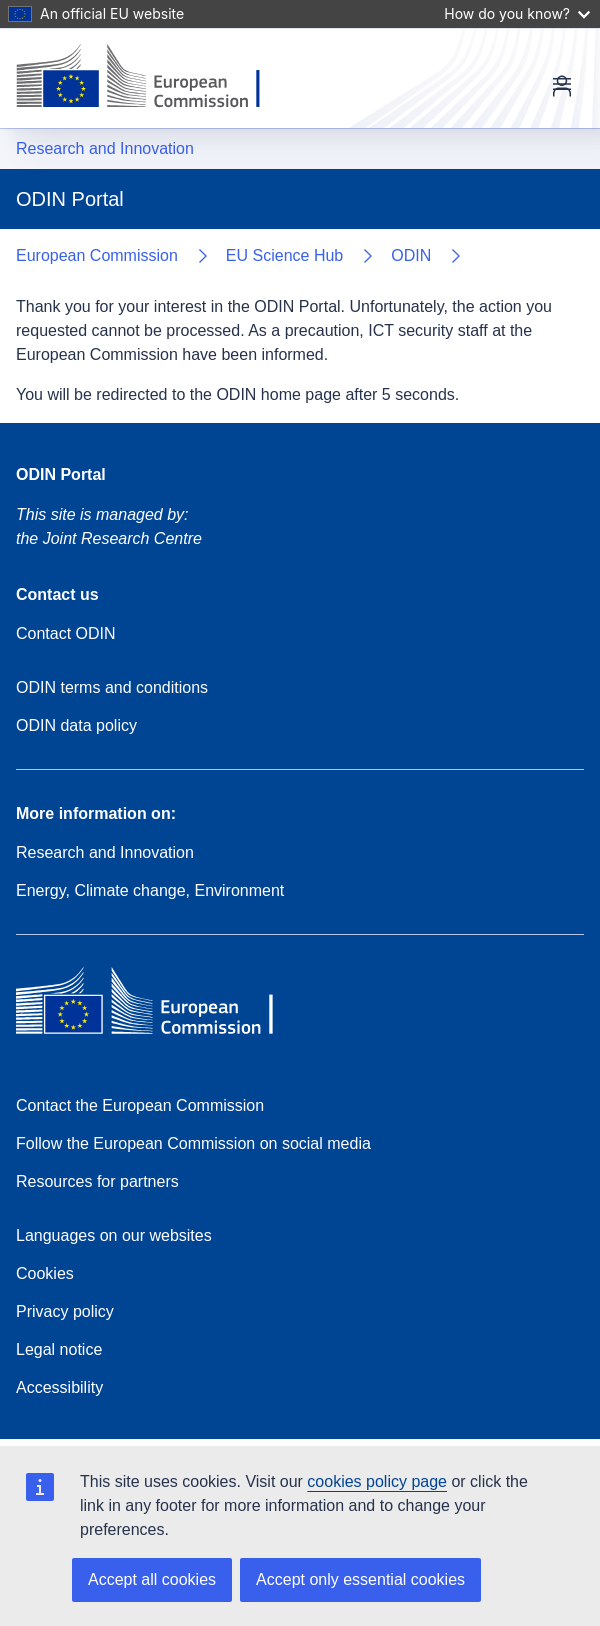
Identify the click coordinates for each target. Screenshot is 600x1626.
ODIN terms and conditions (112, 687)
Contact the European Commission (140, 1105)
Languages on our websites (114, 1235)
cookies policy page (377, 1481)
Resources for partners (97, 1181)
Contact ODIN (66, 633)
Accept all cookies (152, 1579)
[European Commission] (153, 78)
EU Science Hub (284, 255)
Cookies (45, 1273)
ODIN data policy (76, 725)
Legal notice (59, 1349)
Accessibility (59, 1387)
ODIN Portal (61, 474)
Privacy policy (65, 1311)
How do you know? (517, 13)
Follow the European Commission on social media (193, 1143)
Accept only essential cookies (360, 1579)
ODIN (411, 255)
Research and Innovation (105, 148)
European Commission (97, 255)
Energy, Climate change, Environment (150, 890)
